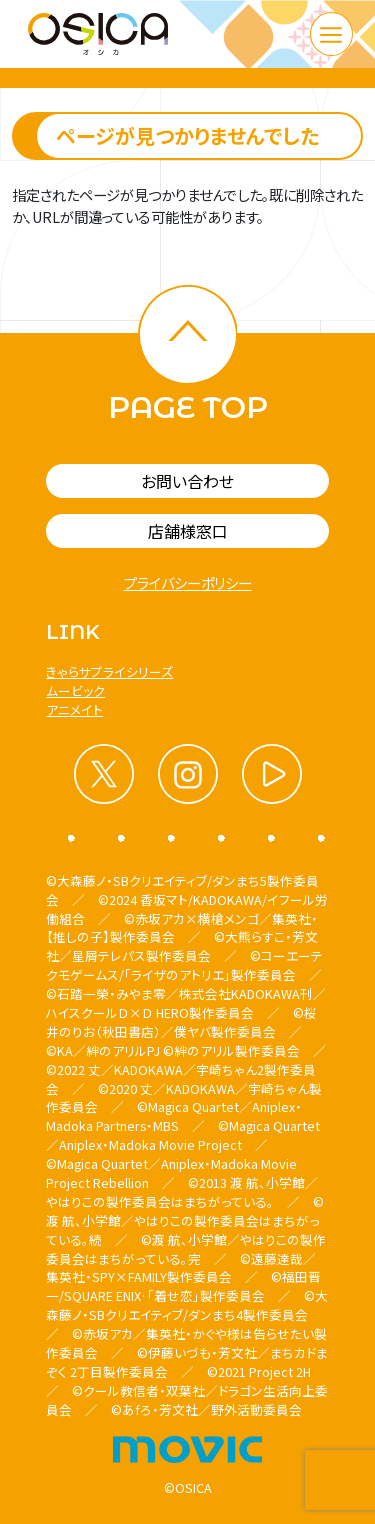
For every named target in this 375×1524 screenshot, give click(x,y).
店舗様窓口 (188, 531)
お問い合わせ (187, 481)
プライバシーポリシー (188, 582)
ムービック (75, 690)
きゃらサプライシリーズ (109, 671)
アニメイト (74, 709)
